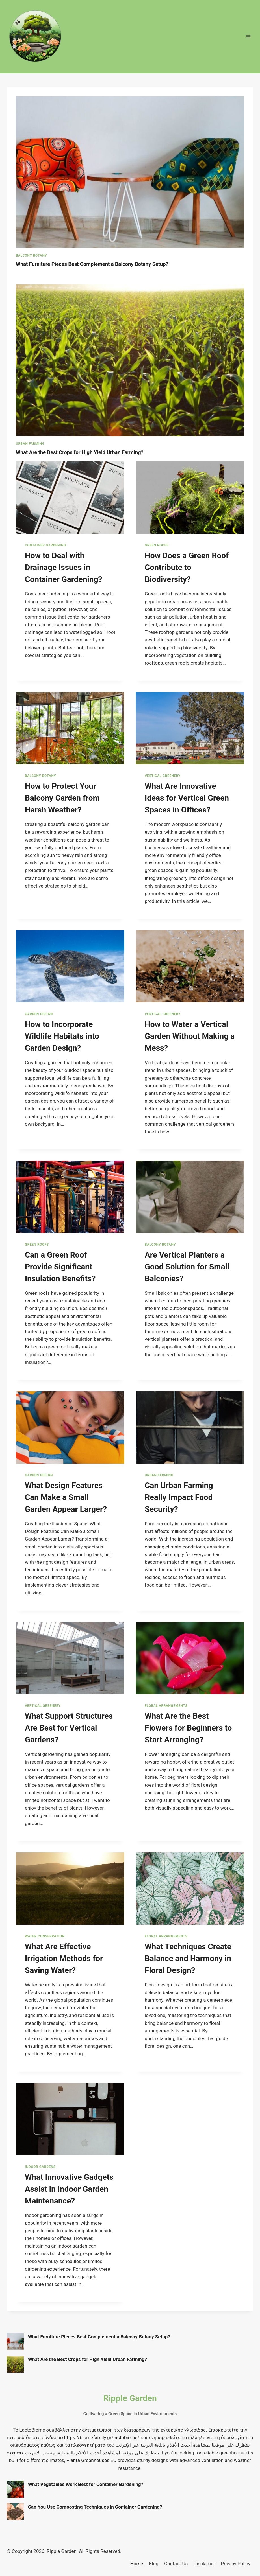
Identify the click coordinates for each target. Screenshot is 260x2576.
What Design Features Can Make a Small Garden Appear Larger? (66, 1497)
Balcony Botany (31, 255)
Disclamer (204, 2563)
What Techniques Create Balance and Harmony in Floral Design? (188, 1958)
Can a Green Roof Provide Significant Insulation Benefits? (60, 1266)
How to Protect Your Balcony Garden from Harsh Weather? (62, 797)
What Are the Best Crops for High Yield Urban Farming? (82, 452)
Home (136, 2563)
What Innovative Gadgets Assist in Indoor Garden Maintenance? (69, 2188)
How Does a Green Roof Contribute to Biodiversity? (187, 567)
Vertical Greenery (163, 776)
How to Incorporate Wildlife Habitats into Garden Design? (62, 1036)
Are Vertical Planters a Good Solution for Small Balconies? (187, 1266)
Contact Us (176, 2563)
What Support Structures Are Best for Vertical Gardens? (69, 1727)
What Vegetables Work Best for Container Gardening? (85, 2484)
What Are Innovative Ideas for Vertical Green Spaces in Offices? (187, 797)
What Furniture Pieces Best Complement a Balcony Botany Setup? (95, 264)
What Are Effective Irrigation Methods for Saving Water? (64, 1958)
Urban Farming (30, 444)
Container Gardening (45, 545)
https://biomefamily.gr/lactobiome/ (101, 2437)
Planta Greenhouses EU (91, 2460)
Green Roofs (157, 545)
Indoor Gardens (40, 2167)
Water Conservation (45, 1936)
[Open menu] (248, 36)
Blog (154, 2563)
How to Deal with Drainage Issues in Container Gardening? (63, 567)
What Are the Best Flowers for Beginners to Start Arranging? (188, 1727)
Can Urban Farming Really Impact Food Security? (179, 1497)
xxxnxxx (15, 2452)
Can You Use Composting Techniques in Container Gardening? (95, 2507)
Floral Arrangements (166, 1706)
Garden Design (39, 1014)
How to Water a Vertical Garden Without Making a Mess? (190, 1036)
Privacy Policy (235, 2563)
